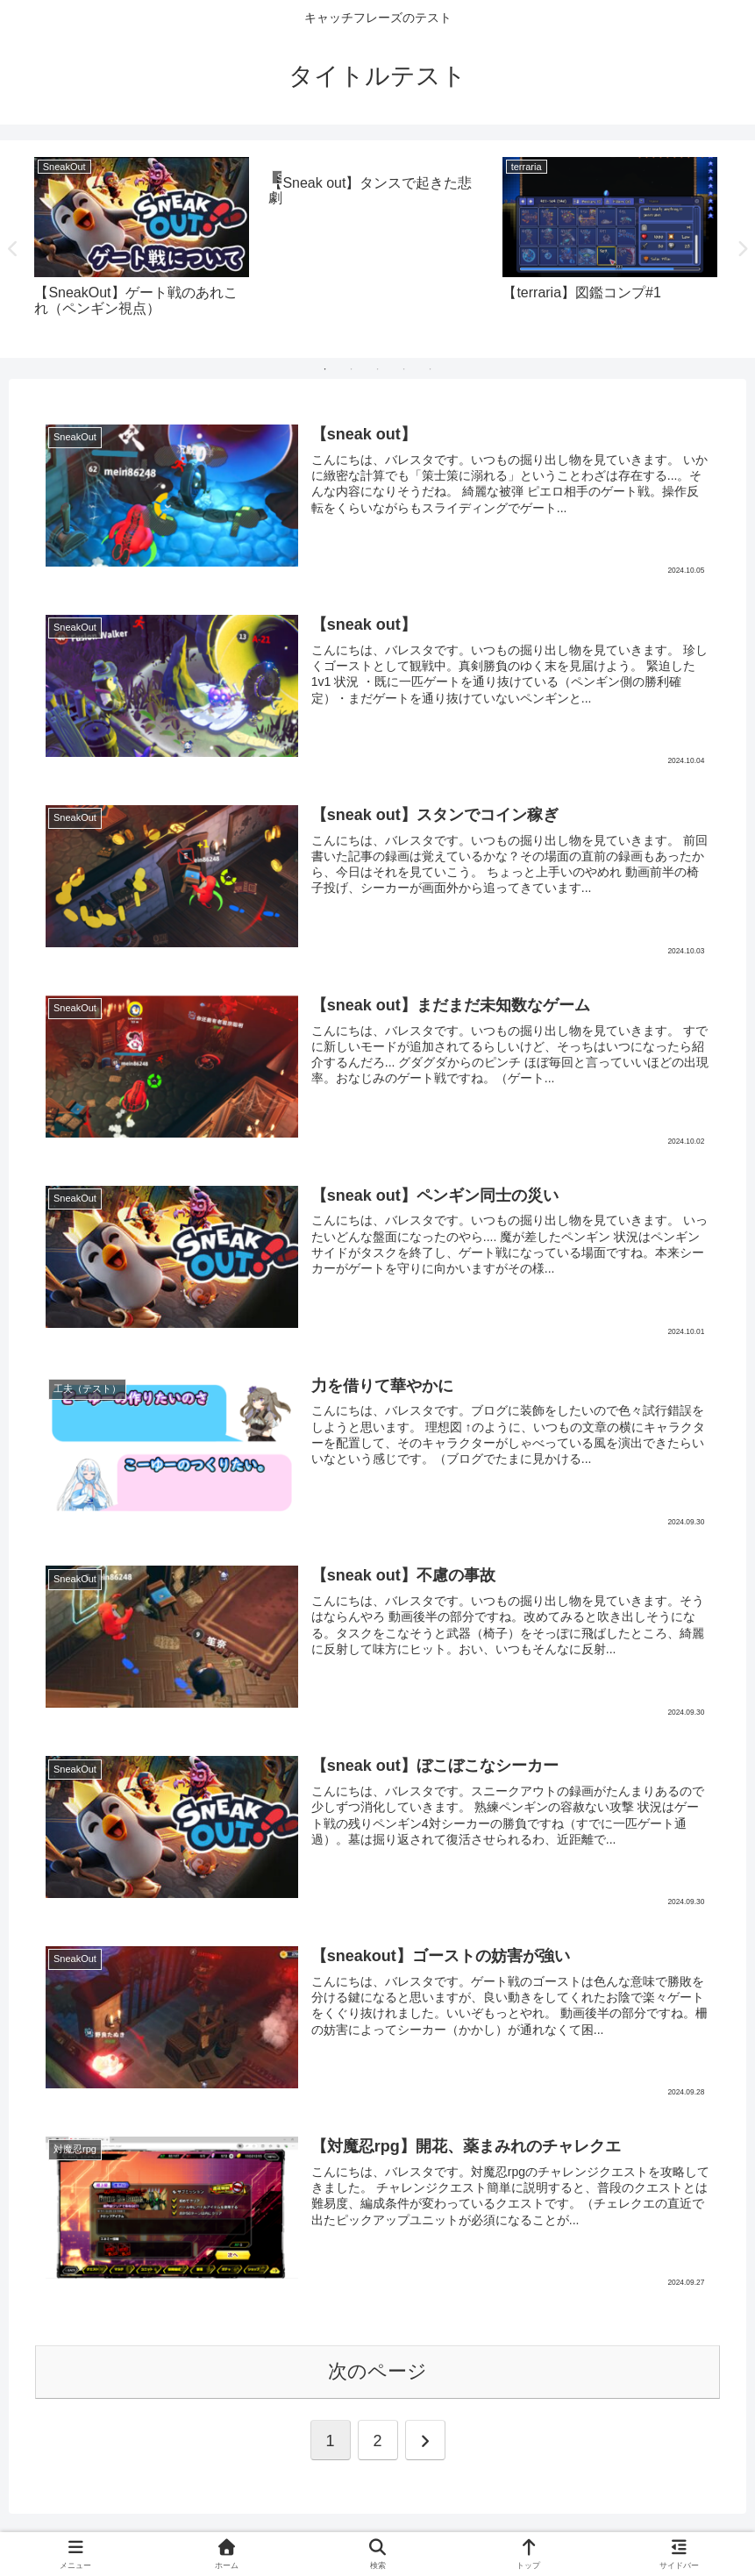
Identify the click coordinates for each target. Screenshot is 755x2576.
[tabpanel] (141, 246)
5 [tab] (430, 369)
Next (742, 249)
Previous (13, 249)
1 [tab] (325, 369)
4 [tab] (404, 369)
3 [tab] (378, 369)
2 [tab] (351, 369)
